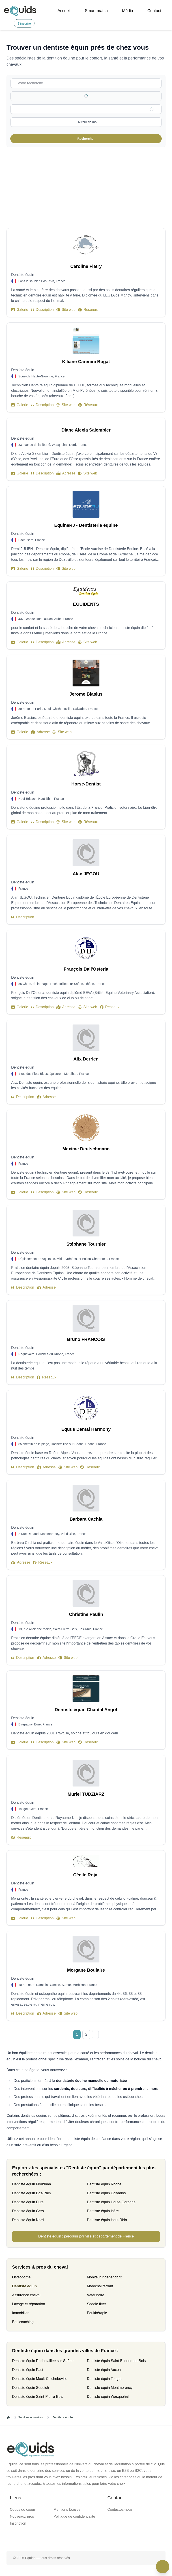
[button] (79, 9)
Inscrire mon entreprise (19, 60)
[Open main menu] (68, 9)
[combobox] (21, 248)
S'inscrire (13, 11)
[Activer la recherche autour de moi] (13, 441)
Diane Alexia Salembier (19, 1959)
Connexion (28, 11)
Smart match (20, 23)
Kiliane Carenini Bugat (18, 1204)
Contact (16, 31)
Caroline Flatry (13, 449)
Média (15, 27)
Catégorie (9, 74)
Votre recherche (13, 65)
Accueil (16, 19)
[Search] (3, 12)
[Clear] (3, 254)
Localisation (10, 257)
